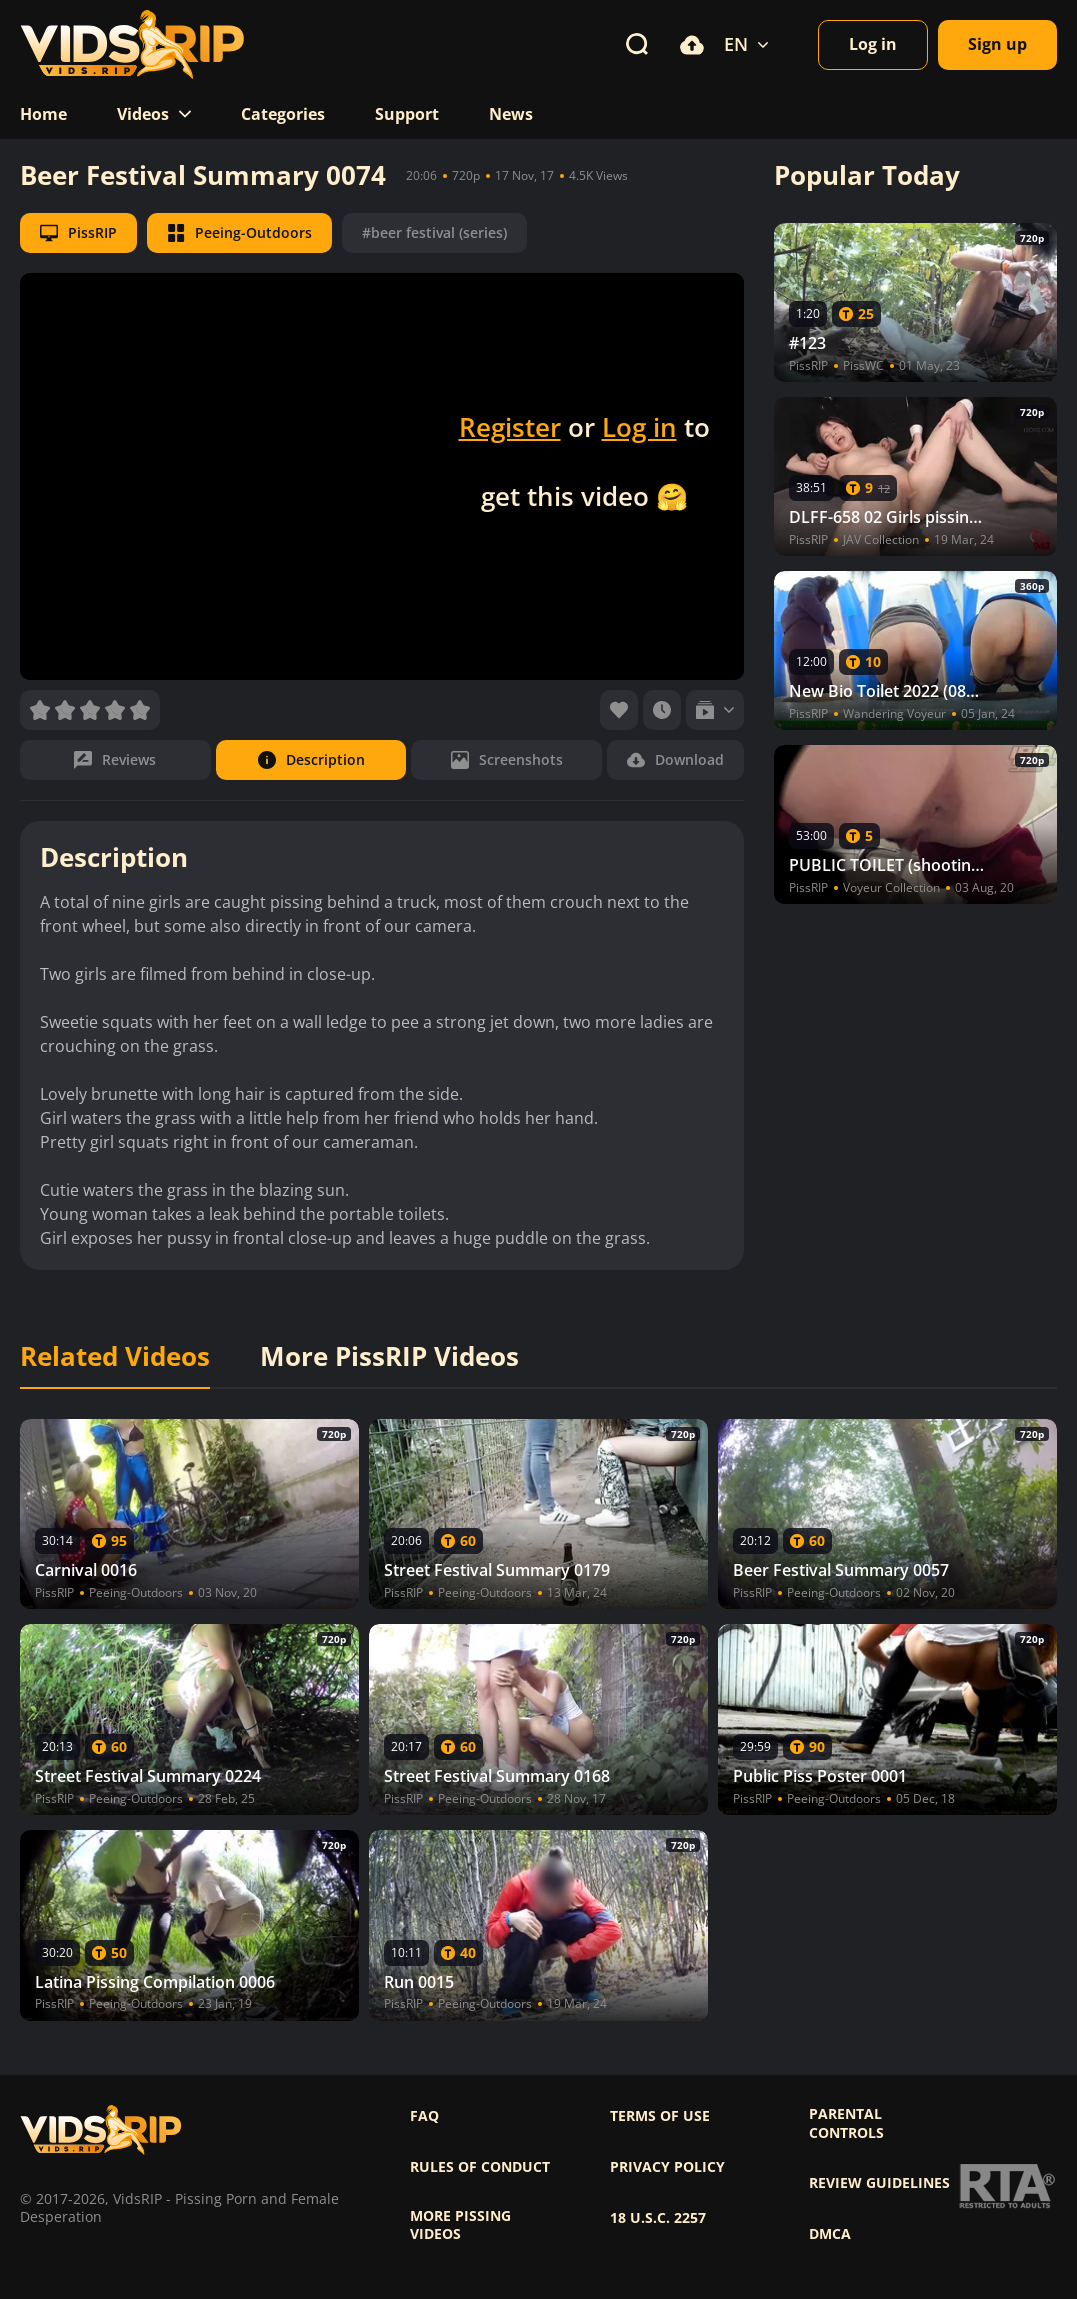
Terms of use (660, 2116)
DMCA (830, 2234)
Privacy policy (667, 2167)
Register (510, 427)
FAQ (424, 2116)
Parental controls (846, 2123)
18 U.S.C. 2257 (658, 2218)
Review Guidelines (879, 2183)
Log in (639, 427)
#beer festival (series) (434, 232)
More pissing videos (460, 2225)
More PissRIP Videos (389, 1357)
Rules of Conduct (480, 2167)
